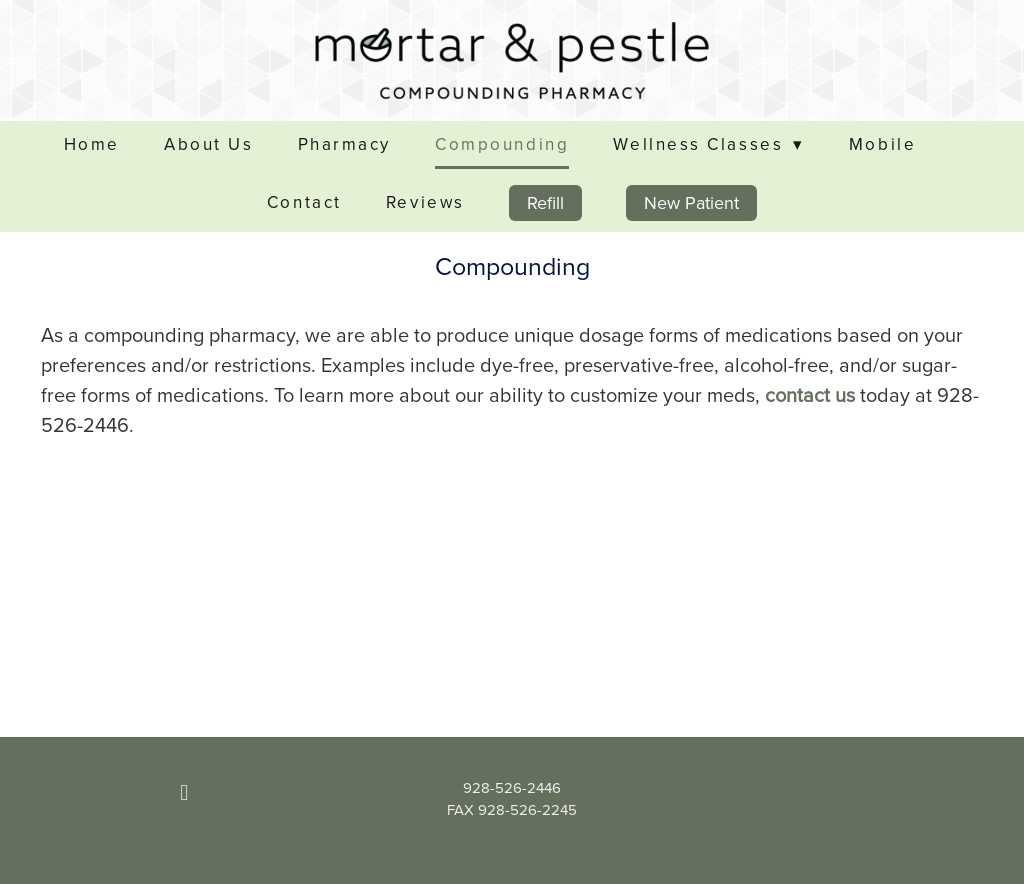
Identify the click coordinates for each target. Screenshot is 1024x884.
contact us (810, 394)
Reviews (425, 202)
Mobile (882, 144)
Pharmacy (344, 144)
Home (92, 144)
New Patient (691, 202)
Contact (304, 202)
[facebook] (184, 793)
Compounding (502, 144)
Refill (545, 202)
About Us (208, 144)
